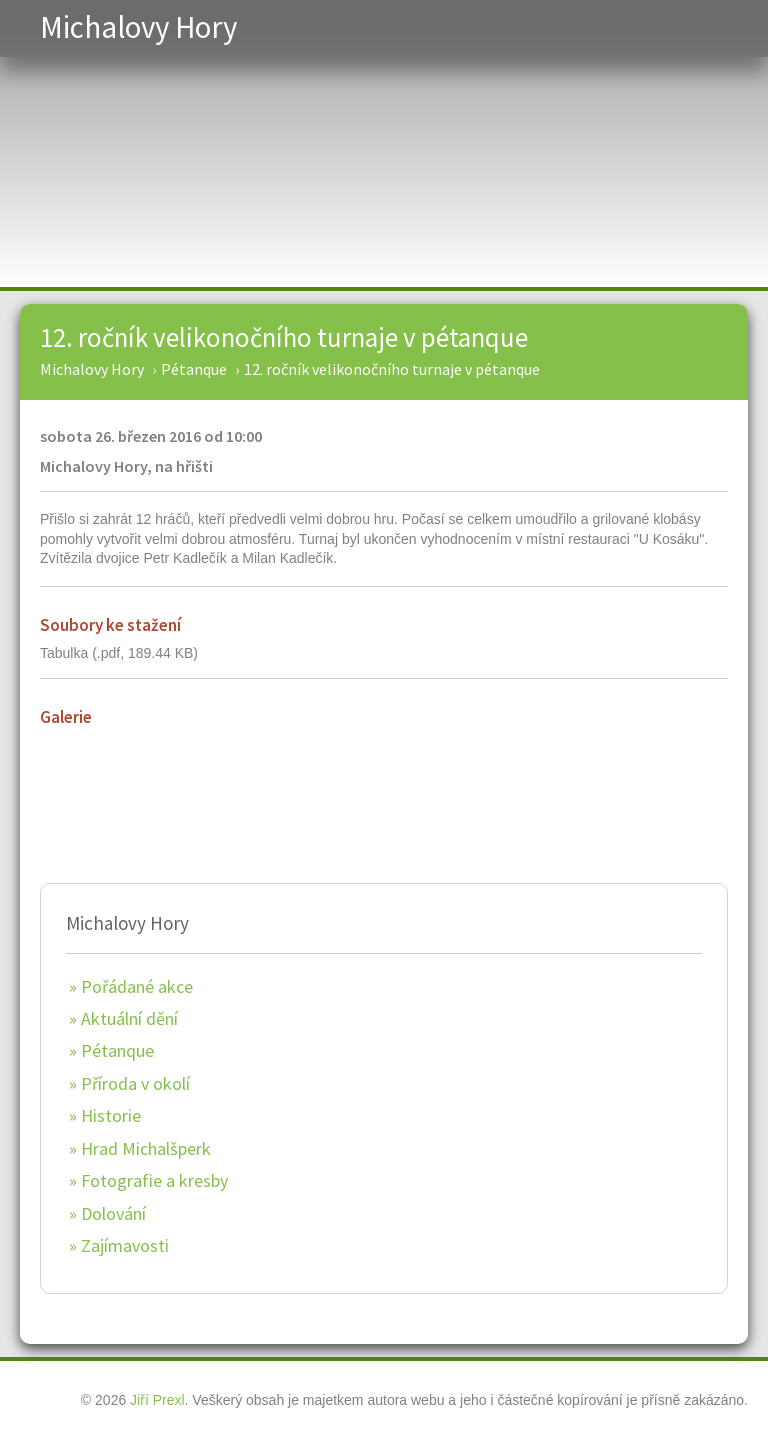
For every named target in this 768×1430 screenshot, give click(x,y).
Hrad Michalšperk (146, 1148)
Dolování (113, 1213)
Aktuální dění (129, 1018)
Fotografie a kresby (154, 1180)
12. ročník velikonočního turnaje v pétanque (284, 337)
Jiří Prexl (157, 1400)
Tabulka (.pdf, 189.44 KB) (119, 653)
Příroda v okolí (135, 1083)
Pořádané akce (137, 986)
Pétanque (117, 1050)
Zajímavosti (125, 1245)
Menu (716, 29)
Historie (111, 1115)
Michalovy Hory (138, 26)
